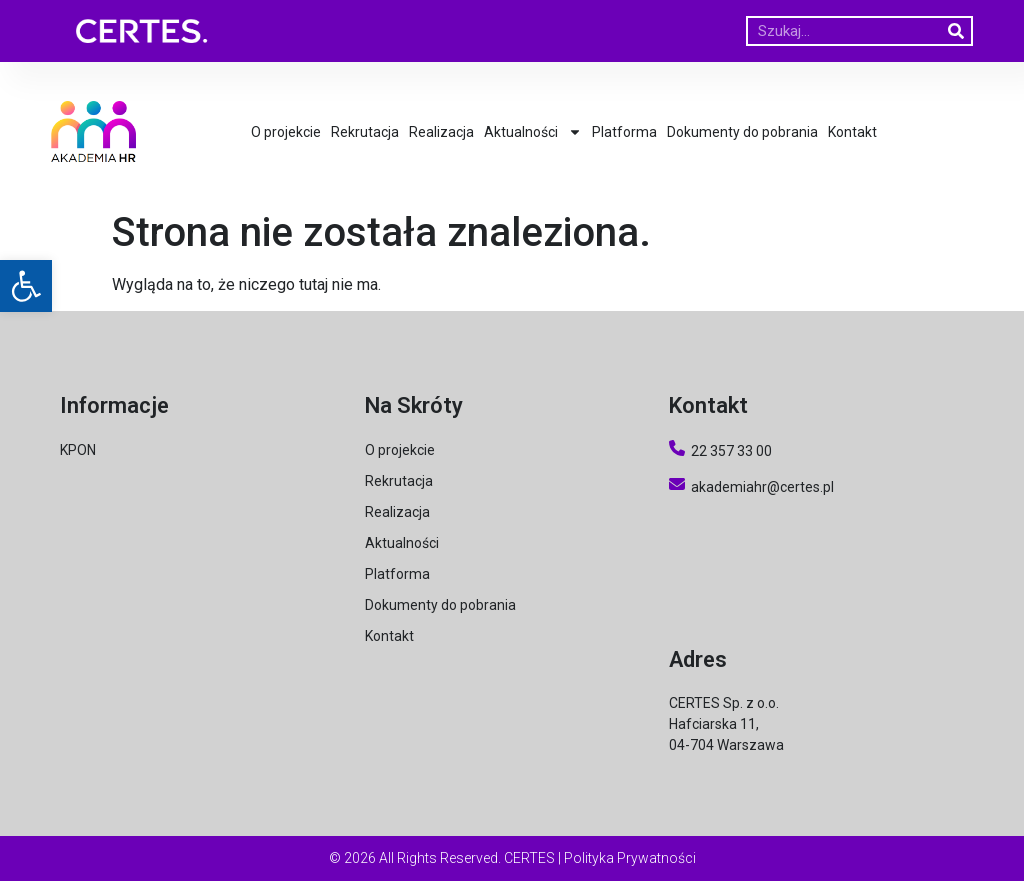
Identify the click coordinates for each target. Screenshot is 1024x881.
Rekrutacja (365, 132)
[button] (26, 286)
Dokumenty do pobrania (742, 132)
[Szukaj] (956, 31)
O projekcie (286, 132)
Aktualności (533, 132)
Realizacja (441, 132)
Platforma (624, 132)
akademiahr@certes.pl (751, 487)
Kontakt (852, 132)
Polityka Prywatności (630, 858)
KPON (78, 450)
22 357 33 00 (731, 451)
